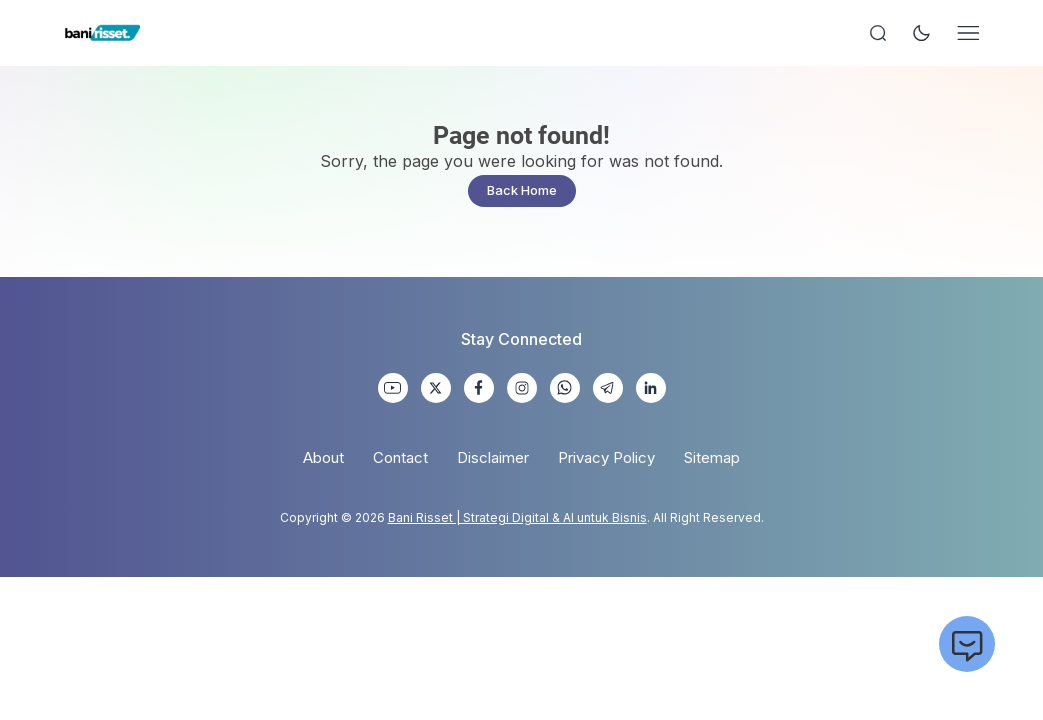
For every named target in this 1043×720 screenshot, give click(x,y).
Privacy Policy (606, 457)
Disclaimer (493, 457)
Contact (400, 457)
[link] (393, 388)
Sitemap (712, 457)
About (323, 457)
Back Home (522, 190)
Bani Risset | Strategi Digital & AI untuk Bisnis (517, 517)
